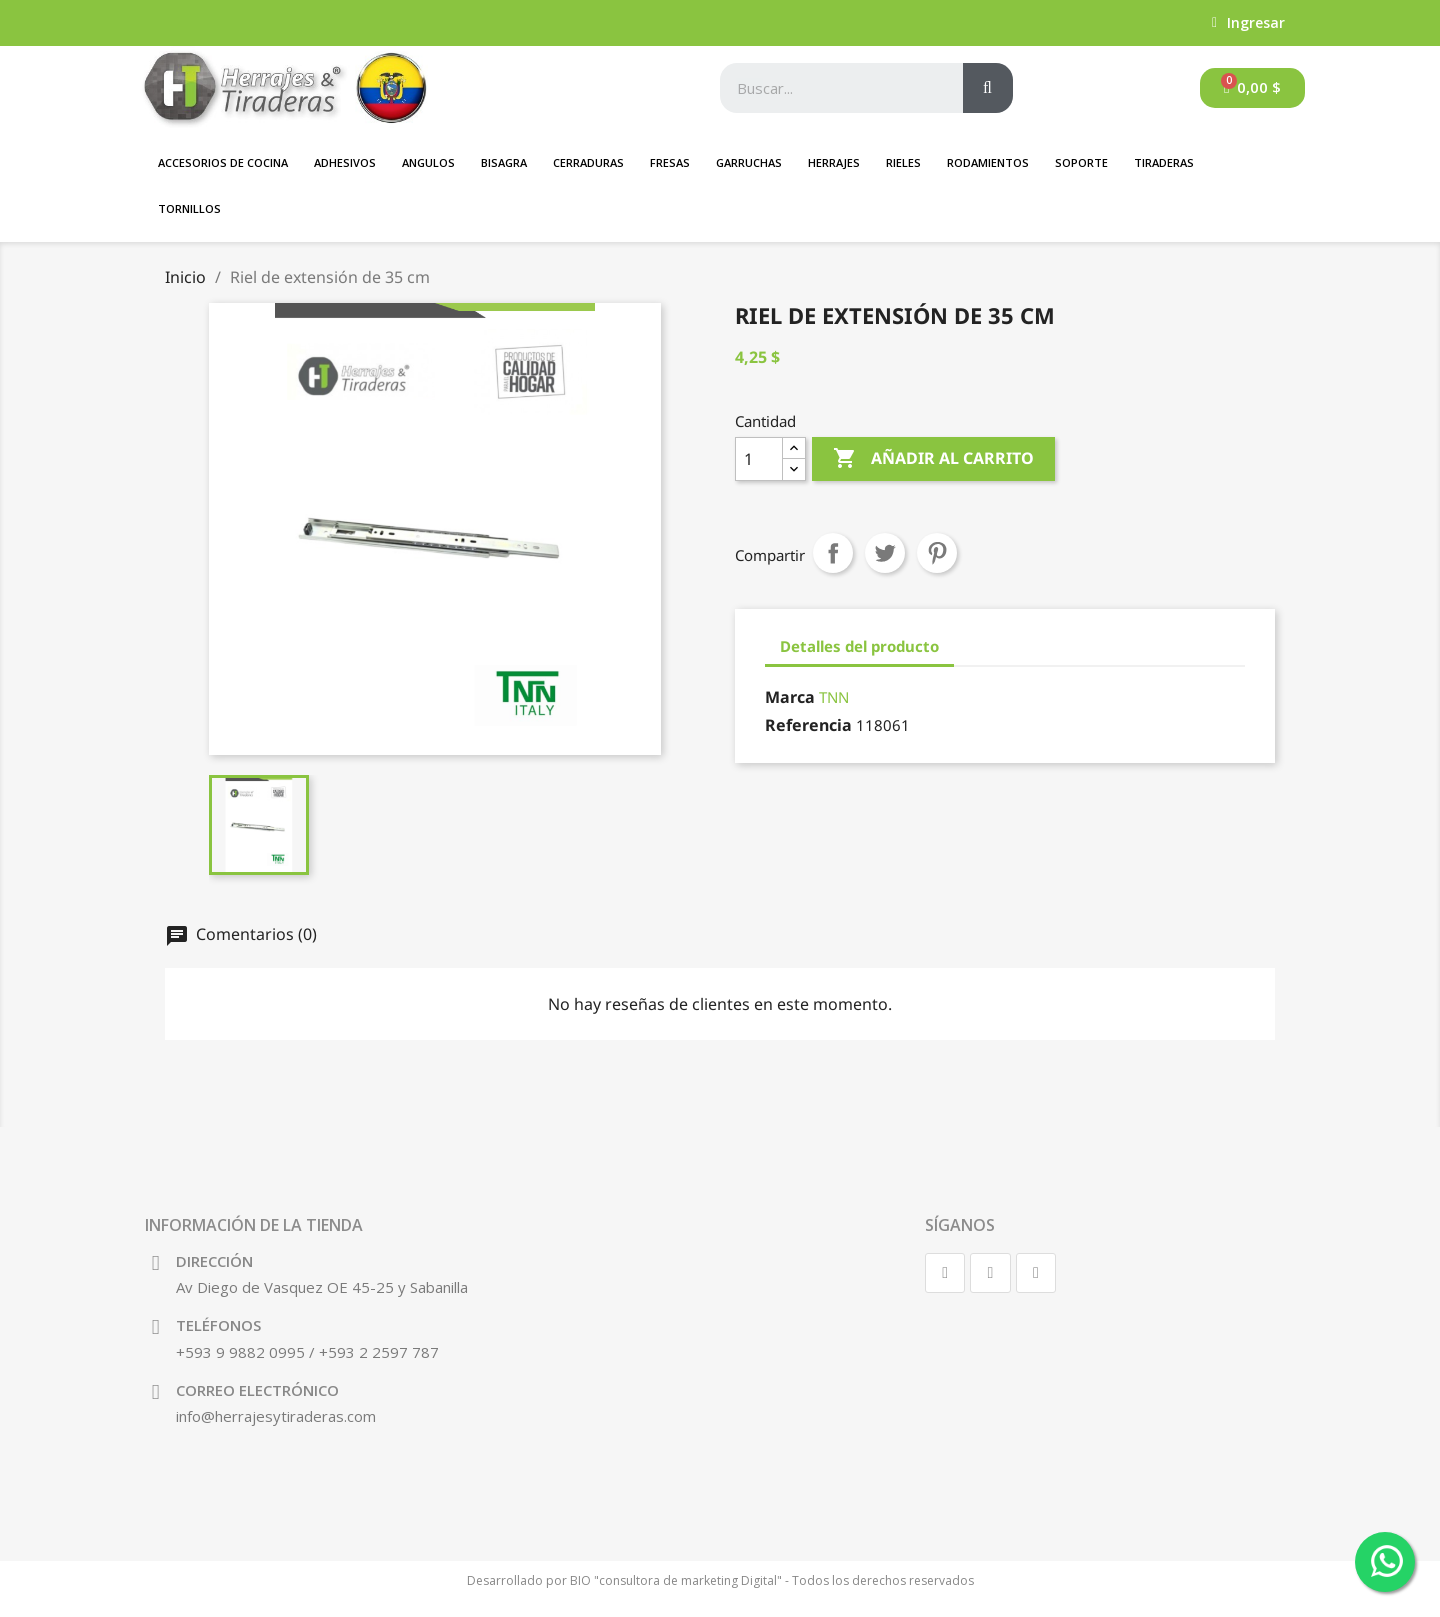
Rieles (903, 162)
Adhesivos (345, 162)
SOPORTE (1081, 162)
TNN (834, 697)
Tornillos (189, 208)
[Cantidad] (759, 459)
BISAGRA (504, 162)
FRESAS (670, 162)
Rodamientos (988, 162)
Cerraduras (588, 162)
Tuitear (885, 553)
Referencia (808, 725)
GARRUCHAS (749, 162)
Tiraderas (1164, 162)
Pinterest (937, 553)
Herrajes (834, 162)
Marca (790, 697)
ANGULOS (428, 162)
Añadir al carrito (933, 459)
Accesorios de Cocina (223, 162)
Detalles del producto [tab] (859, 646)
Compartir (833, 553)
